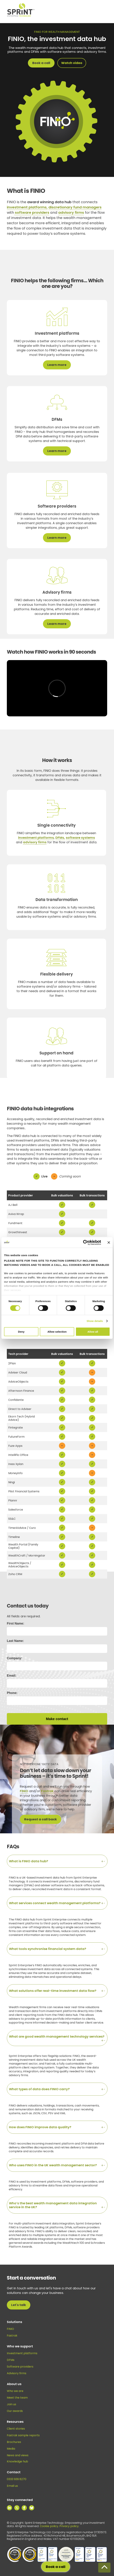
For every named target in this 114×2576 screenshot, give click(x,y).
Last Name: (15, 1641)
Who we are (15, 2391)
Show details (95, 1320)
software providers (31, 212)
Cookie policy (49, 2526)
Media (11, 2449)
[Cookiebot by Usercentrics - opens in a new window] (85, 1242)
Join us (11, 2404)
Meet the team (17, 2398)
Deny (21, 1331)
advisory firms (71, 212)
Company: (14, 1658)
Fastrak (47, 1791)
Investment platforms (22, 2353)
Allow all (92, 1331)
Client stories (16, 2429)
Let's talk (18, 2305)
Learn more (56, 365)
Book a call (41, 63)
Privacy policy (69, 2526)
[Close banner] (109, 1242)
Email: (11, 1675)
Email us (12, 2486)
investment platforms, (27, 207)
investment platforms (36, 837)
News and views (17, 2455)
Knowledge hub (17, 2461)
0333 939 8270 (16, 2479)
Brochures (14, 2442)
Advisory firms (16, 2373)
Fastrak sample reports (23, 2435)
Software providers (20, 2367)
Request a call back (40, 1819)
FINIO (24, 1791)
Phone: (12, 1693)
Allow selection (56, 1331)
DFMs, (60, 837)
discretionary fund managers (75, 207)
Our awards (15, 2411)
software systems (80, 837)
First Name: (15, 1623)
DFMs (10, 2360)
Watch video (71, 63)
